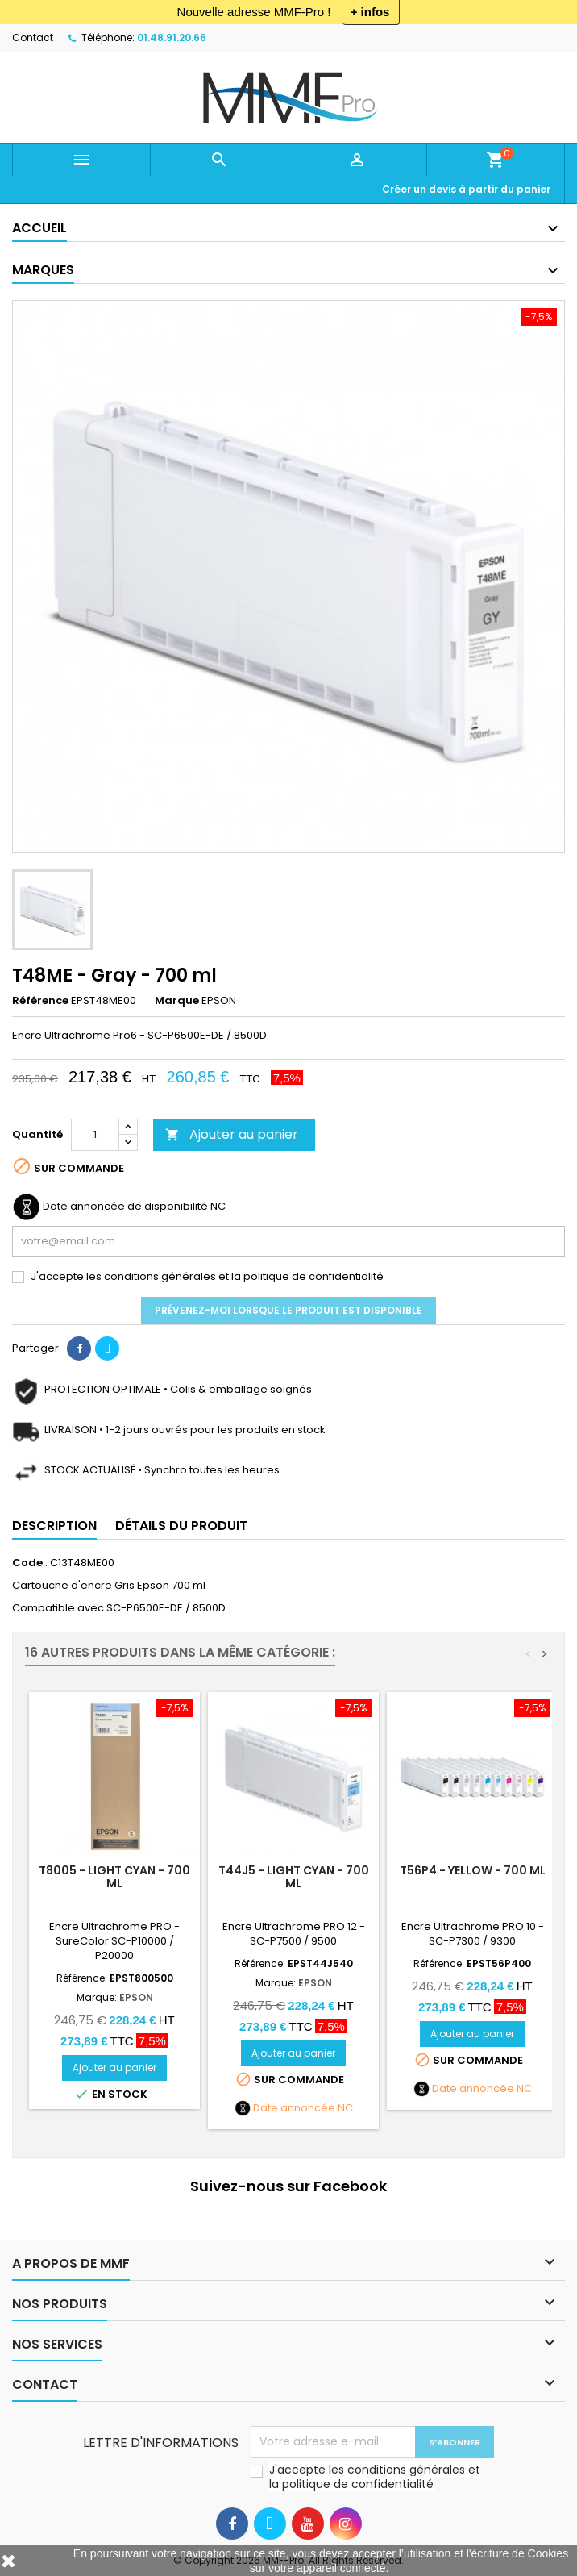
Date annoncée (294, 2108)
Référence (40, 1001)
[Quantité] (95, 1135)
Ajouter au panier (231, 1134)
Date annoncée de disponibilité (125, 1206)
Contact (32, 37)
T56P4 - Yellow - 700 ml (473, 1870)
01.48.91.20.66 (171, 37)
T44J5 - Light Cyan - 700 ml (293, 1876)
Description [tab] (54, 1525)
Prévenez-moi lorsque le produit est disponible (288, 1310)
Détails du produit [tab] (181, 1525)
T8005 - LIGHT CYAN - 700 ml (114, 1876)
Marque (177, 1001)
